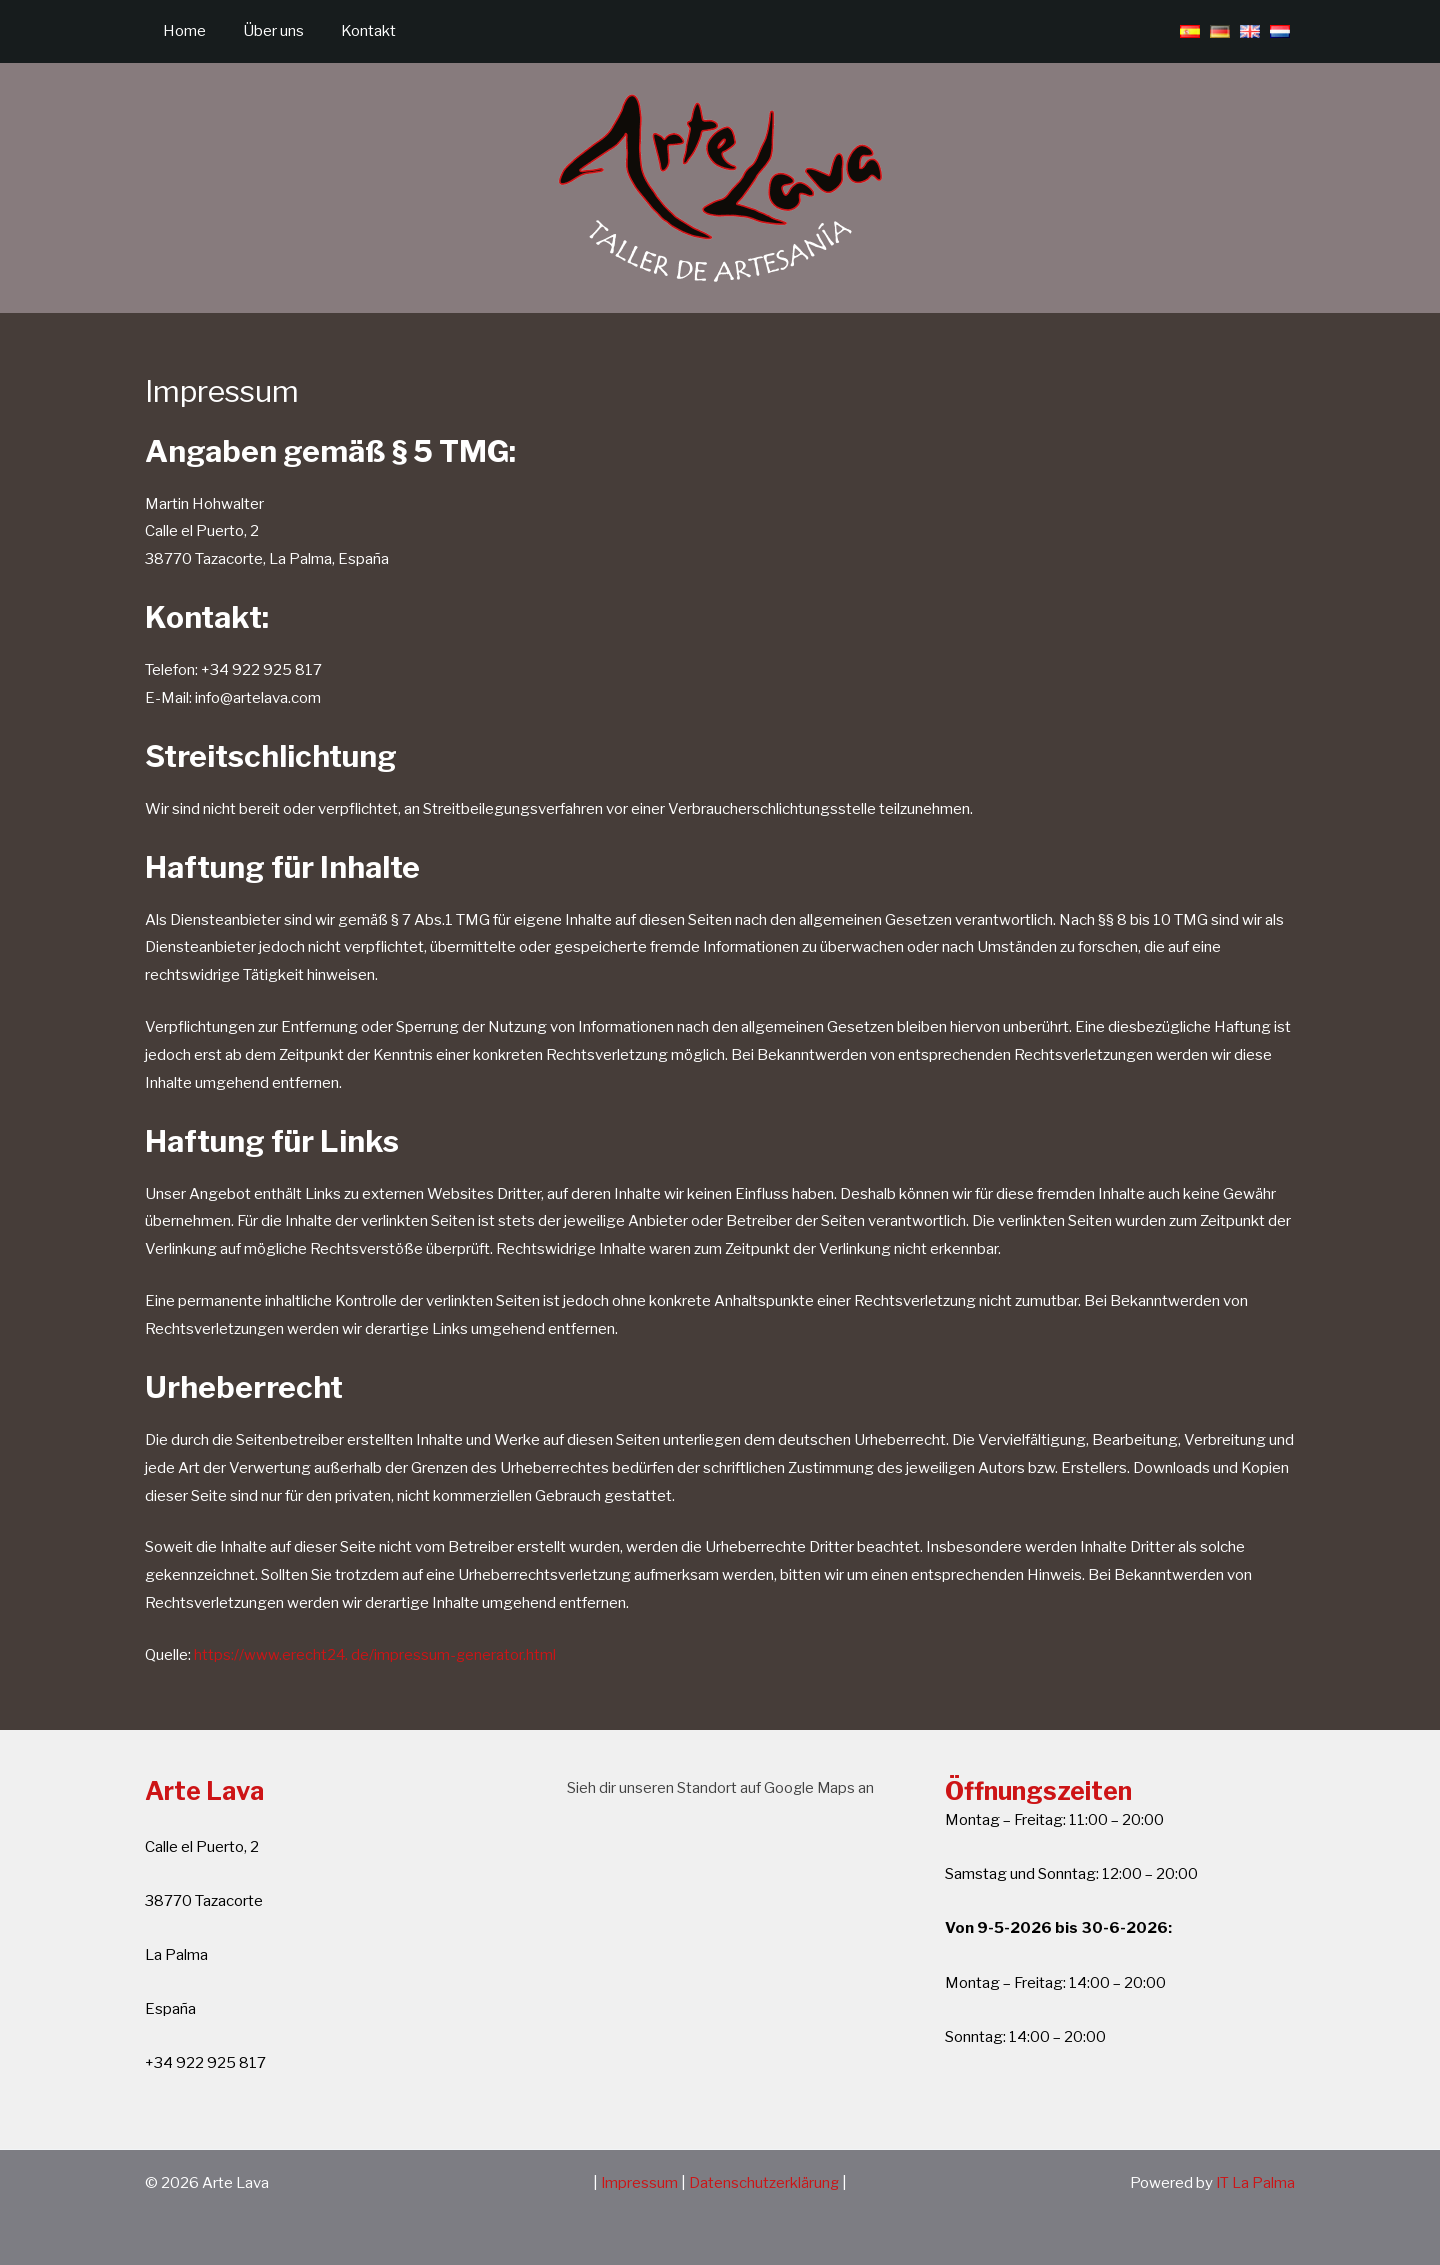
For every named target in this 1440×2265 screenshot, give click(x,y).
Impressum (640, 2183)
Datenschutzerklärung (764, 2183)
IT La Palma (1255, 2183)
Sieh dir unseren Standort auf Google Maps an (720, 1788)
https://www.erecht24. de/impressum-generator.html (376, 1655)
